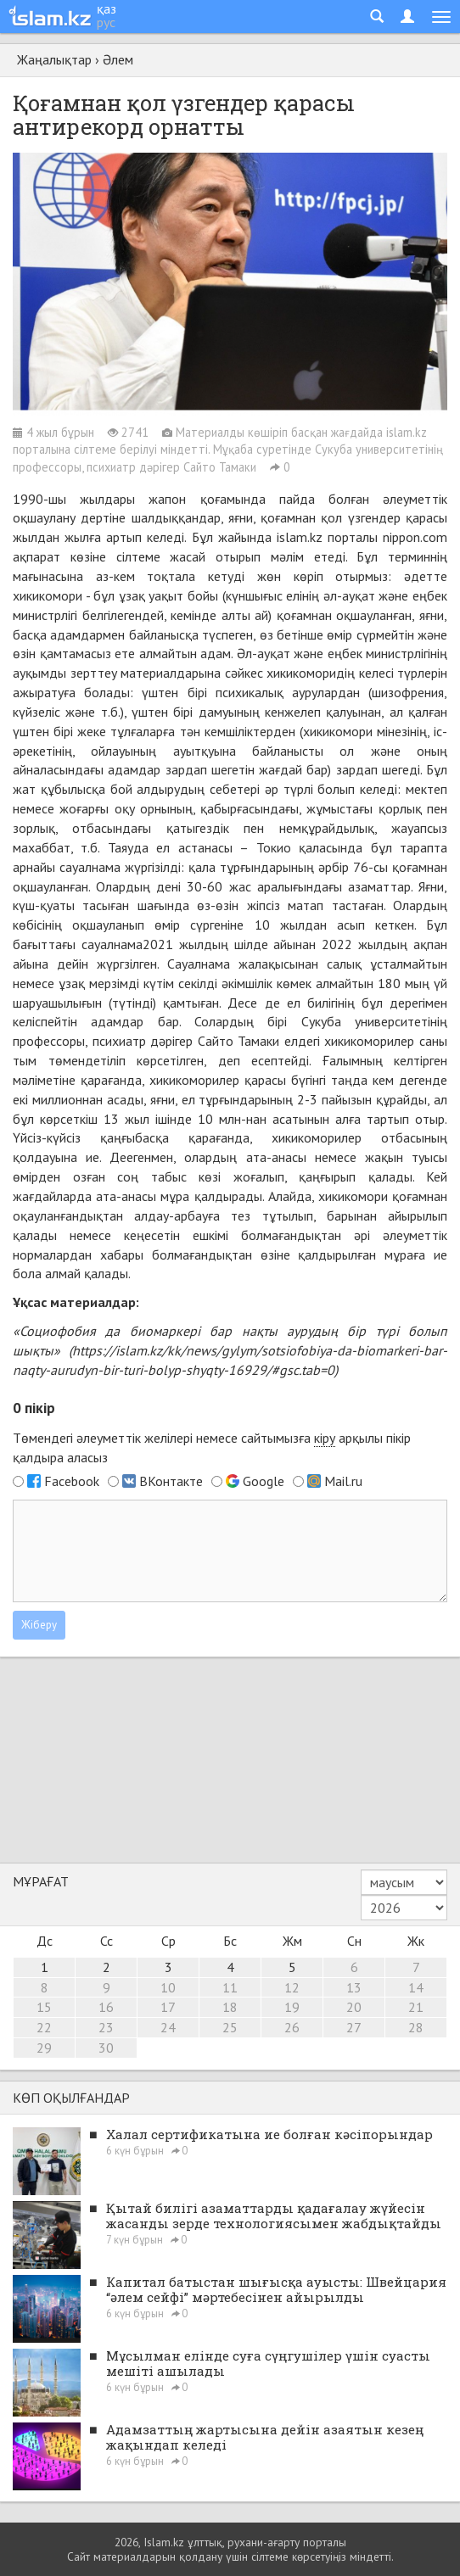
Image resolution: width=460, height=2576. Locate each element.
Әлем (118, 59)
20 (354, 2006)
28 (416, 2027)
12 (292, 1987)
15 (44, 2006)
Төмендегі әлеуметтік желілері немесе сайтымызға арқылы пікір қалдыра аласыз (212, 1447)
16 (106, 2006)
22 (44, 2027)
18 (230, 2006)
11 (230, 1987)
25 (230, 2027)
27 (354, 2027)
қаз (106, 8)
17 (168, 2006)
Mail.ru (343, 1481)
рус (106, 22)
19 (292, 2006)
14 (416, 1987)
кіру (324, 1437)
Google (263, 1481)
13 (354, 1987)
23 (106, 2027)
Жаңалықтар (54, 59)
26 (292, 2027)
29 (44, 2047)
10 (168, 1987)
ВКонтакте (171, 1481)
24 (168, 2027)
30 (106, 2047)
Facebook (71, 1481)
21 (416, 2006)
